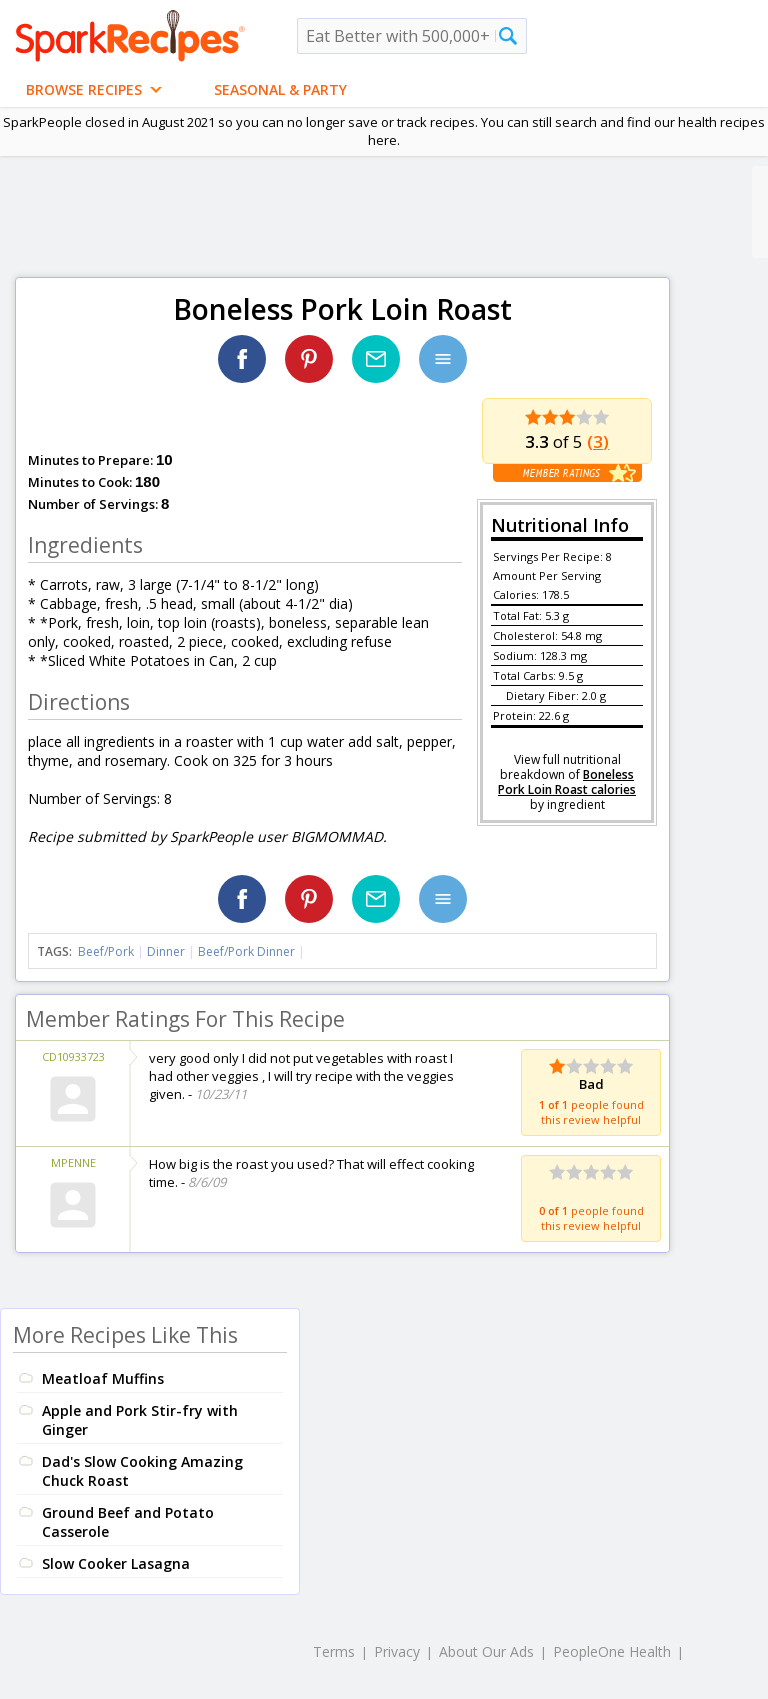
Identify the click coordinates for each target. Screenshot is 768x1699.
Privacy (397, 1651)
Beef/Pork (106, 951)
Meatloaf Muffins (103, 1378)
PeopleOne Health (612, 1651)
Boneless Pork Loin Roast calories (567, 782)
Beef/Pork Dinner (246, 951)
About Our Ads (486, 1651)
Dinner (166, 951)
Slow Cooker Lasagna (116, 1563)
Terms (334, 1651)
